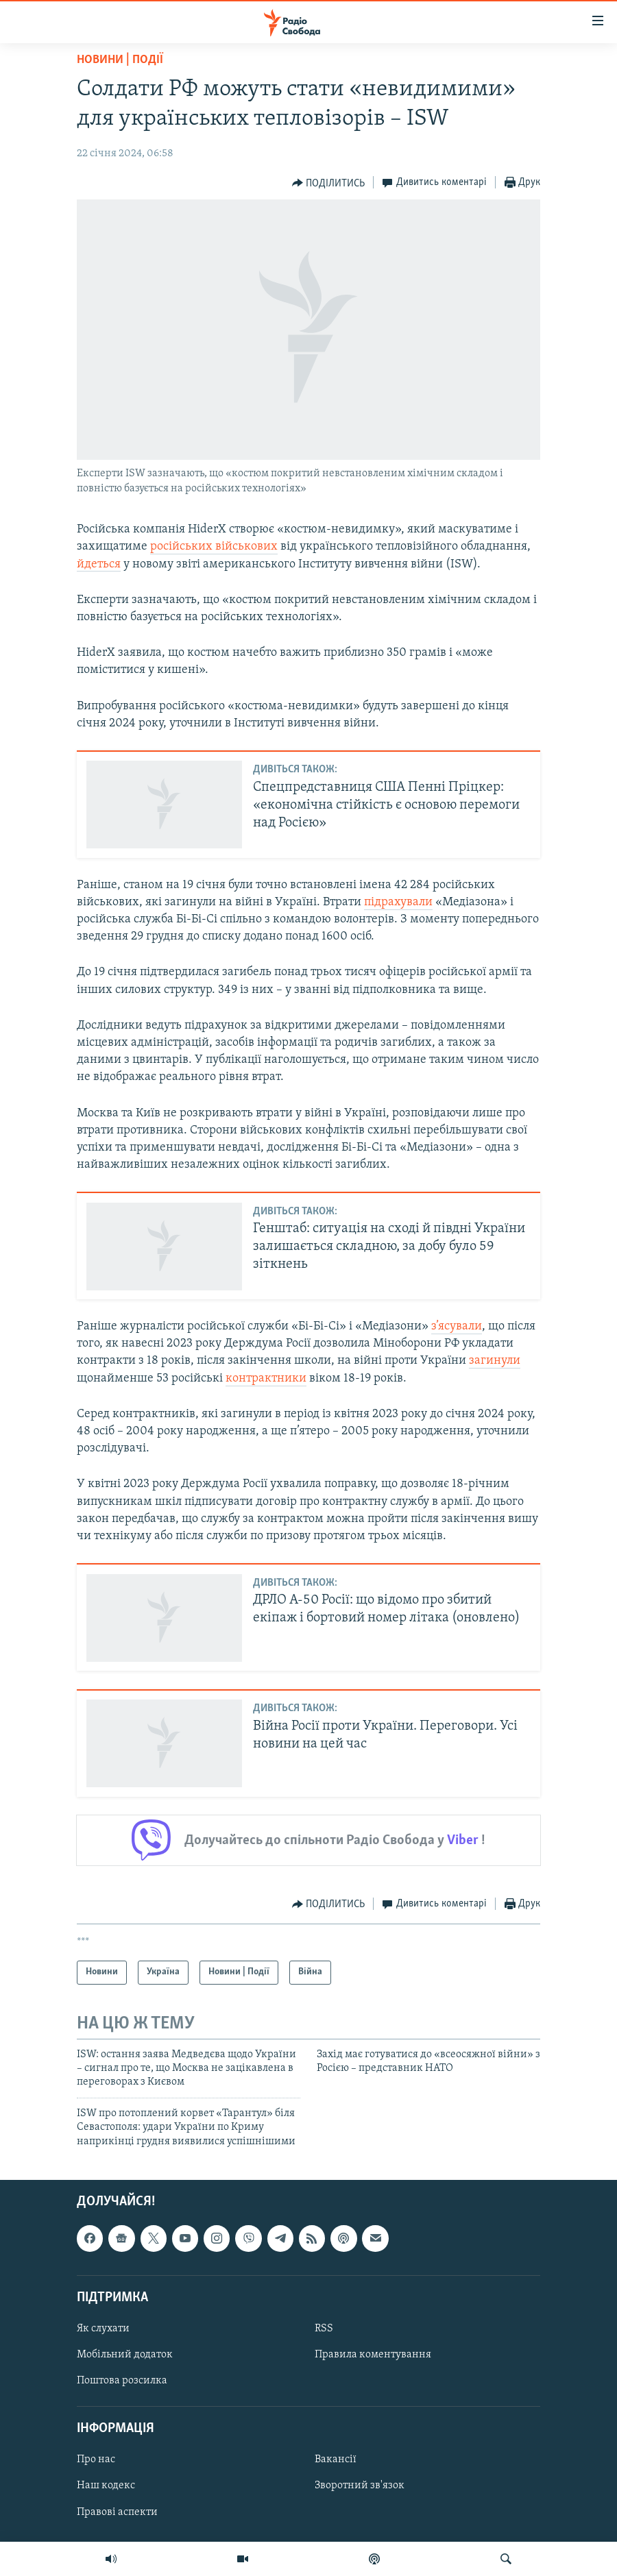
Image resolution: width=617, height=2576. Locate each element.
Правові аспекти (117, 2512)
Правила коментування (373, 2354)
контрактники (266, 1378)
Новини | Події (120, 59)
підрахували (398, 902)
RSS (324, 2328)
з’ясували (456, 1326)
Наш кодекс (106, 2485)
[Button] (328, 183)
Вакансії (335, 2459)
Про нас (96, 2459)
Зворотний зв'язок (359, 2485)
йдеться (99, 564)
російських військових (214, 546)
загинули (494, 1360)
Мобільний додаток (125, 2354)
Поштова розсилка (122, 2380)
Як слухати (103, 2328)
